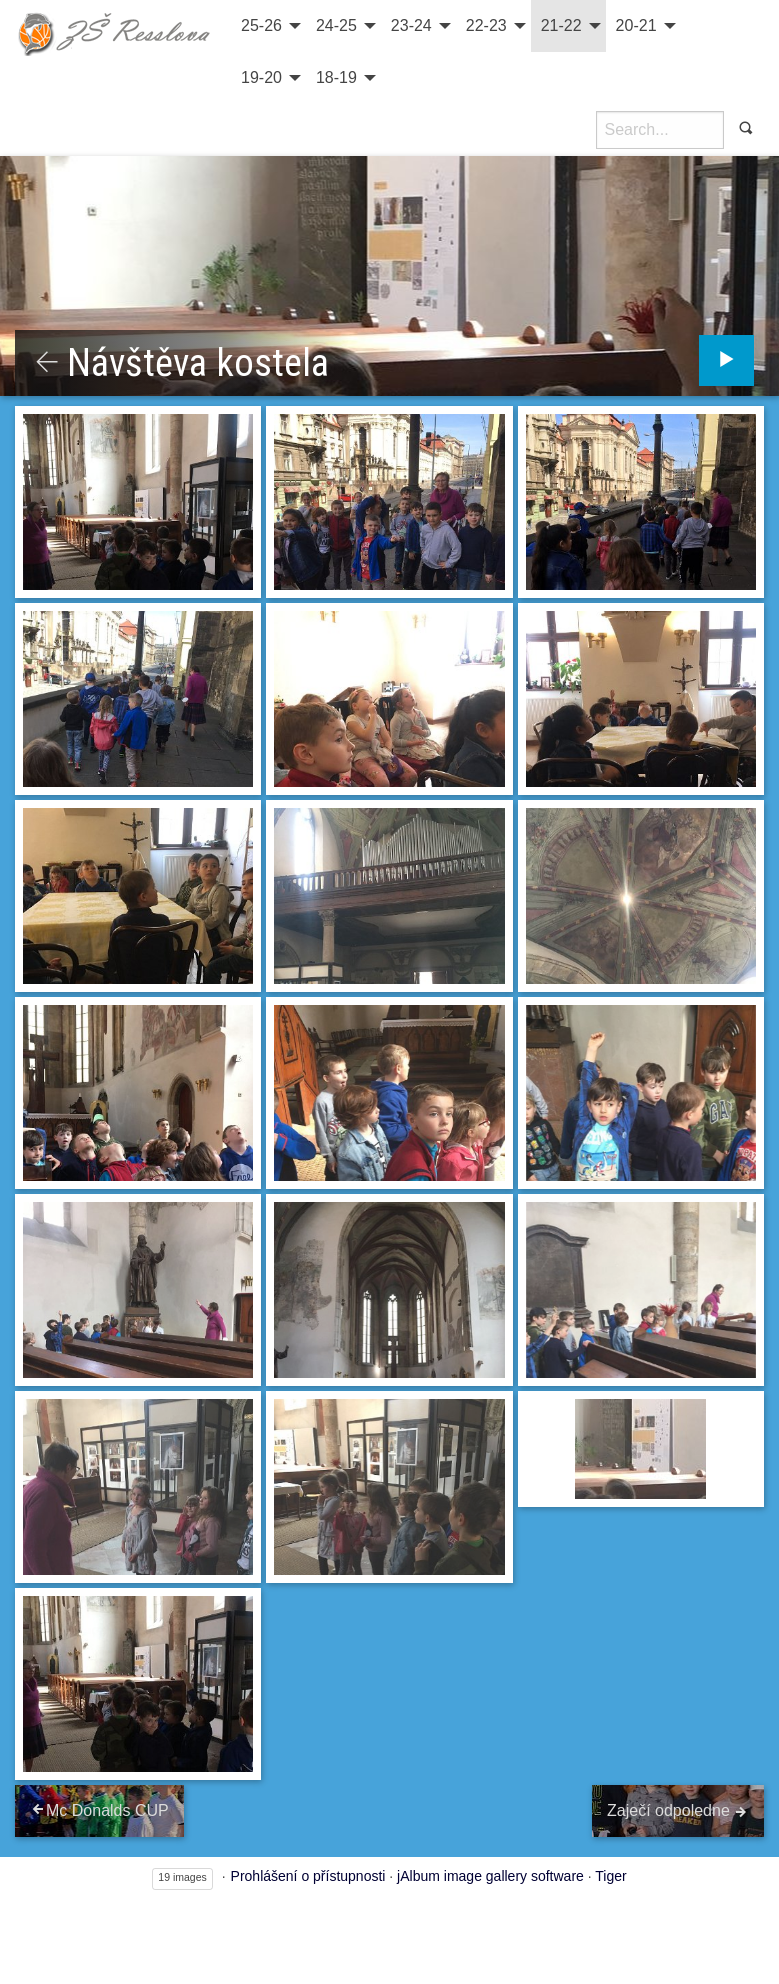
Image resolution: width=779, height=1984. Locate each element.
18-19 (336, 77)
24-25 (336, 25)
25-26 (261, 25)
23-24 (411, 25)
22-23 (486, 25)
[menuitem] (268, 26)
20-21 (636, 25)
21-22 (561, 25)
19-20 (261, 77)
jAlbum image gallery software (490, 1876)
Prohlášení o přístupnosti (308, 1876)
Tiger (610, 1876)
